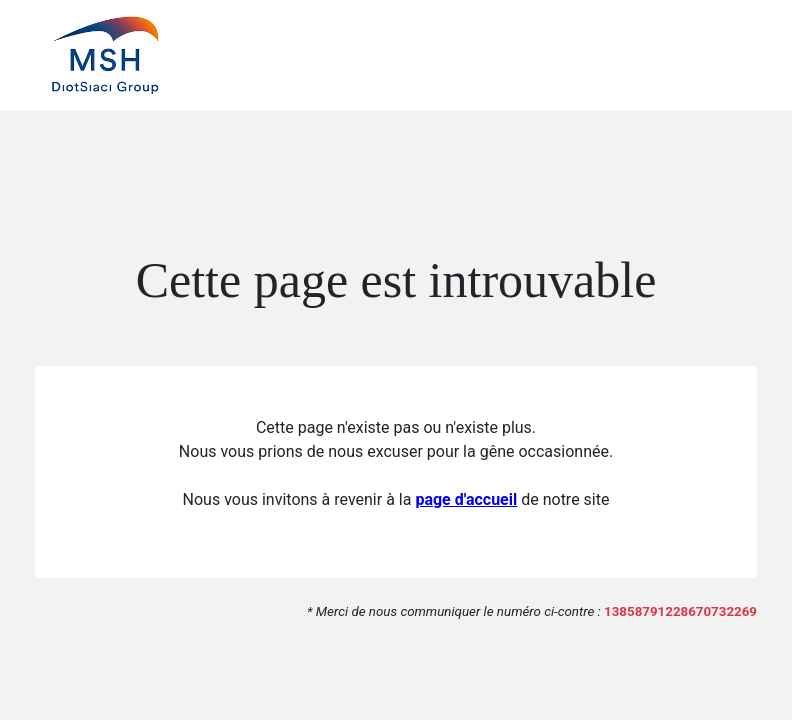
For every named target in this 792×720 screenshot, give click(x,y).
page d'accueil (466, 499)
